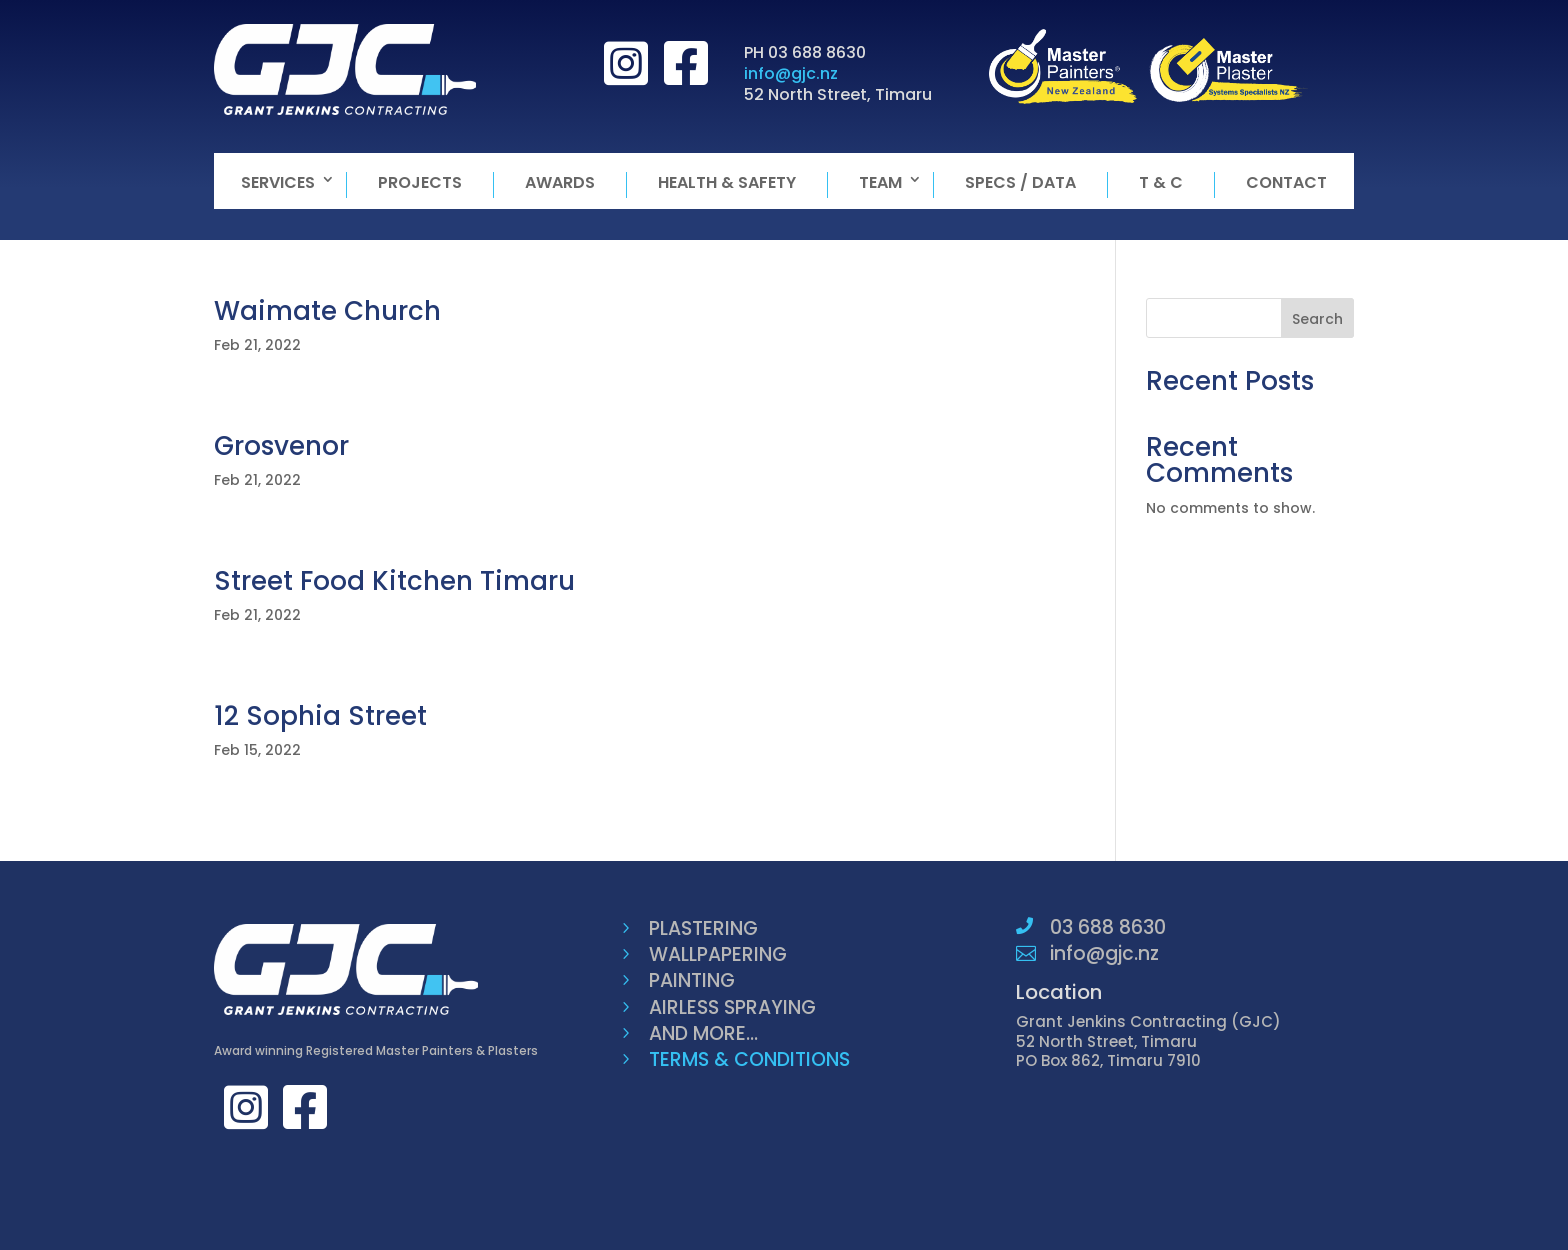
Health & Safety (727, 183)
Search (1317, 319)
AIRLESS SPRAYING (732, 1007)
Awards (560, 183)
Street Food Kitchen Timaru (394, 581)
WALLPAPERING (718, 954)
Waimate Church (327, 311)
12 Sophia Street (320, 716)
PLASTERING (703, 928)
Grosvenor (281, 446)
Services (278, 183)
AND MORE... (703, 1033)
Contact (1286, 183)
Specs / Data (1020, 183)
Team (880, 183)
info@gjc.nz (791, 73)
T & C (1161, 183)
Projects (420, 183)
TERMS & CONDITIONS (749, 1059)
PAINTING (692, 980)
